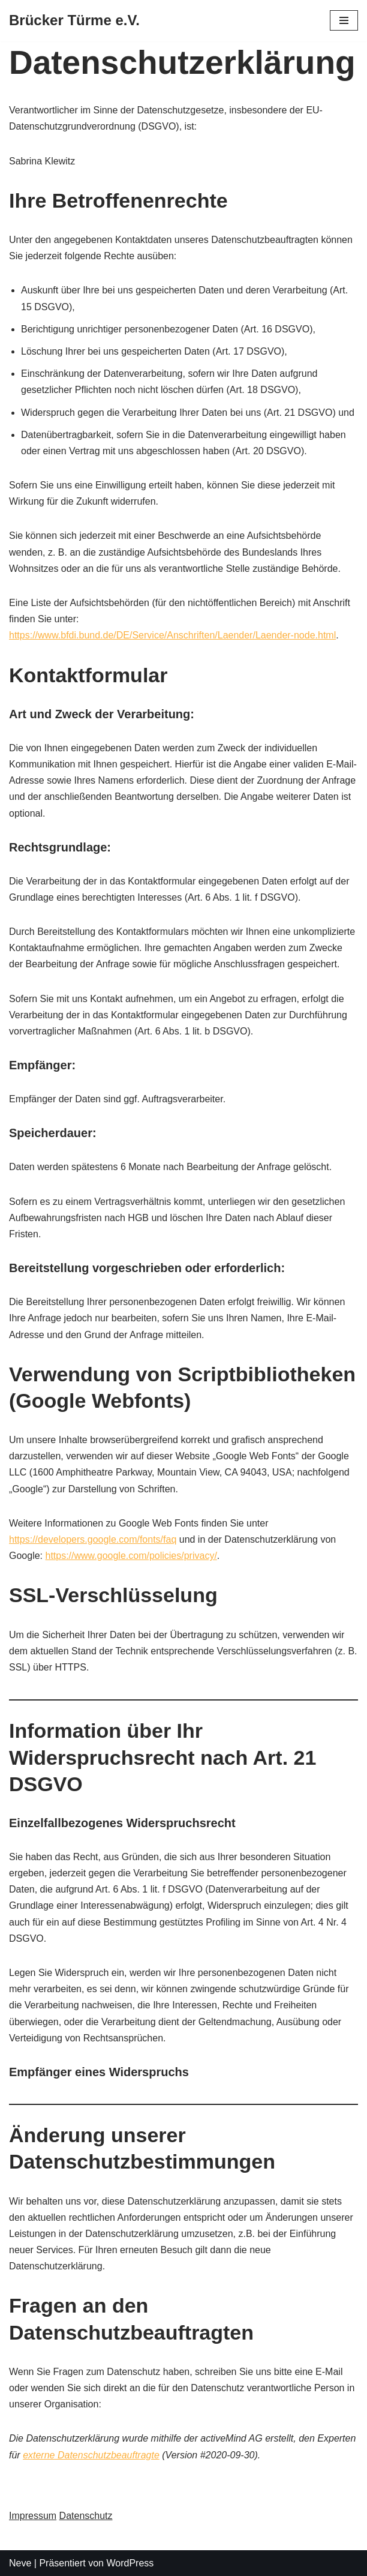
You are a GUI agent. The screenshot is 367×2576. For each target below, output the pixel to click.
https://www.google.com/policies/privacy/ (130, 1556)
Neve (20, 2563)
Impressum (32, 2516)
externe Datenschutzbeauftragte (91, 2455)
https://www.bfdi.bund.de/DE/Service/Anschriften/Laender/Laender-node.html (172, 635)
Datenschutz (86, 2516)
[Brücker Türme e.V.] (74, 20)
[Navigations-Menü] (344, 20)
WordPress (130, 2563)
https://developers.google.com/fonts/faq (92, 1539)
